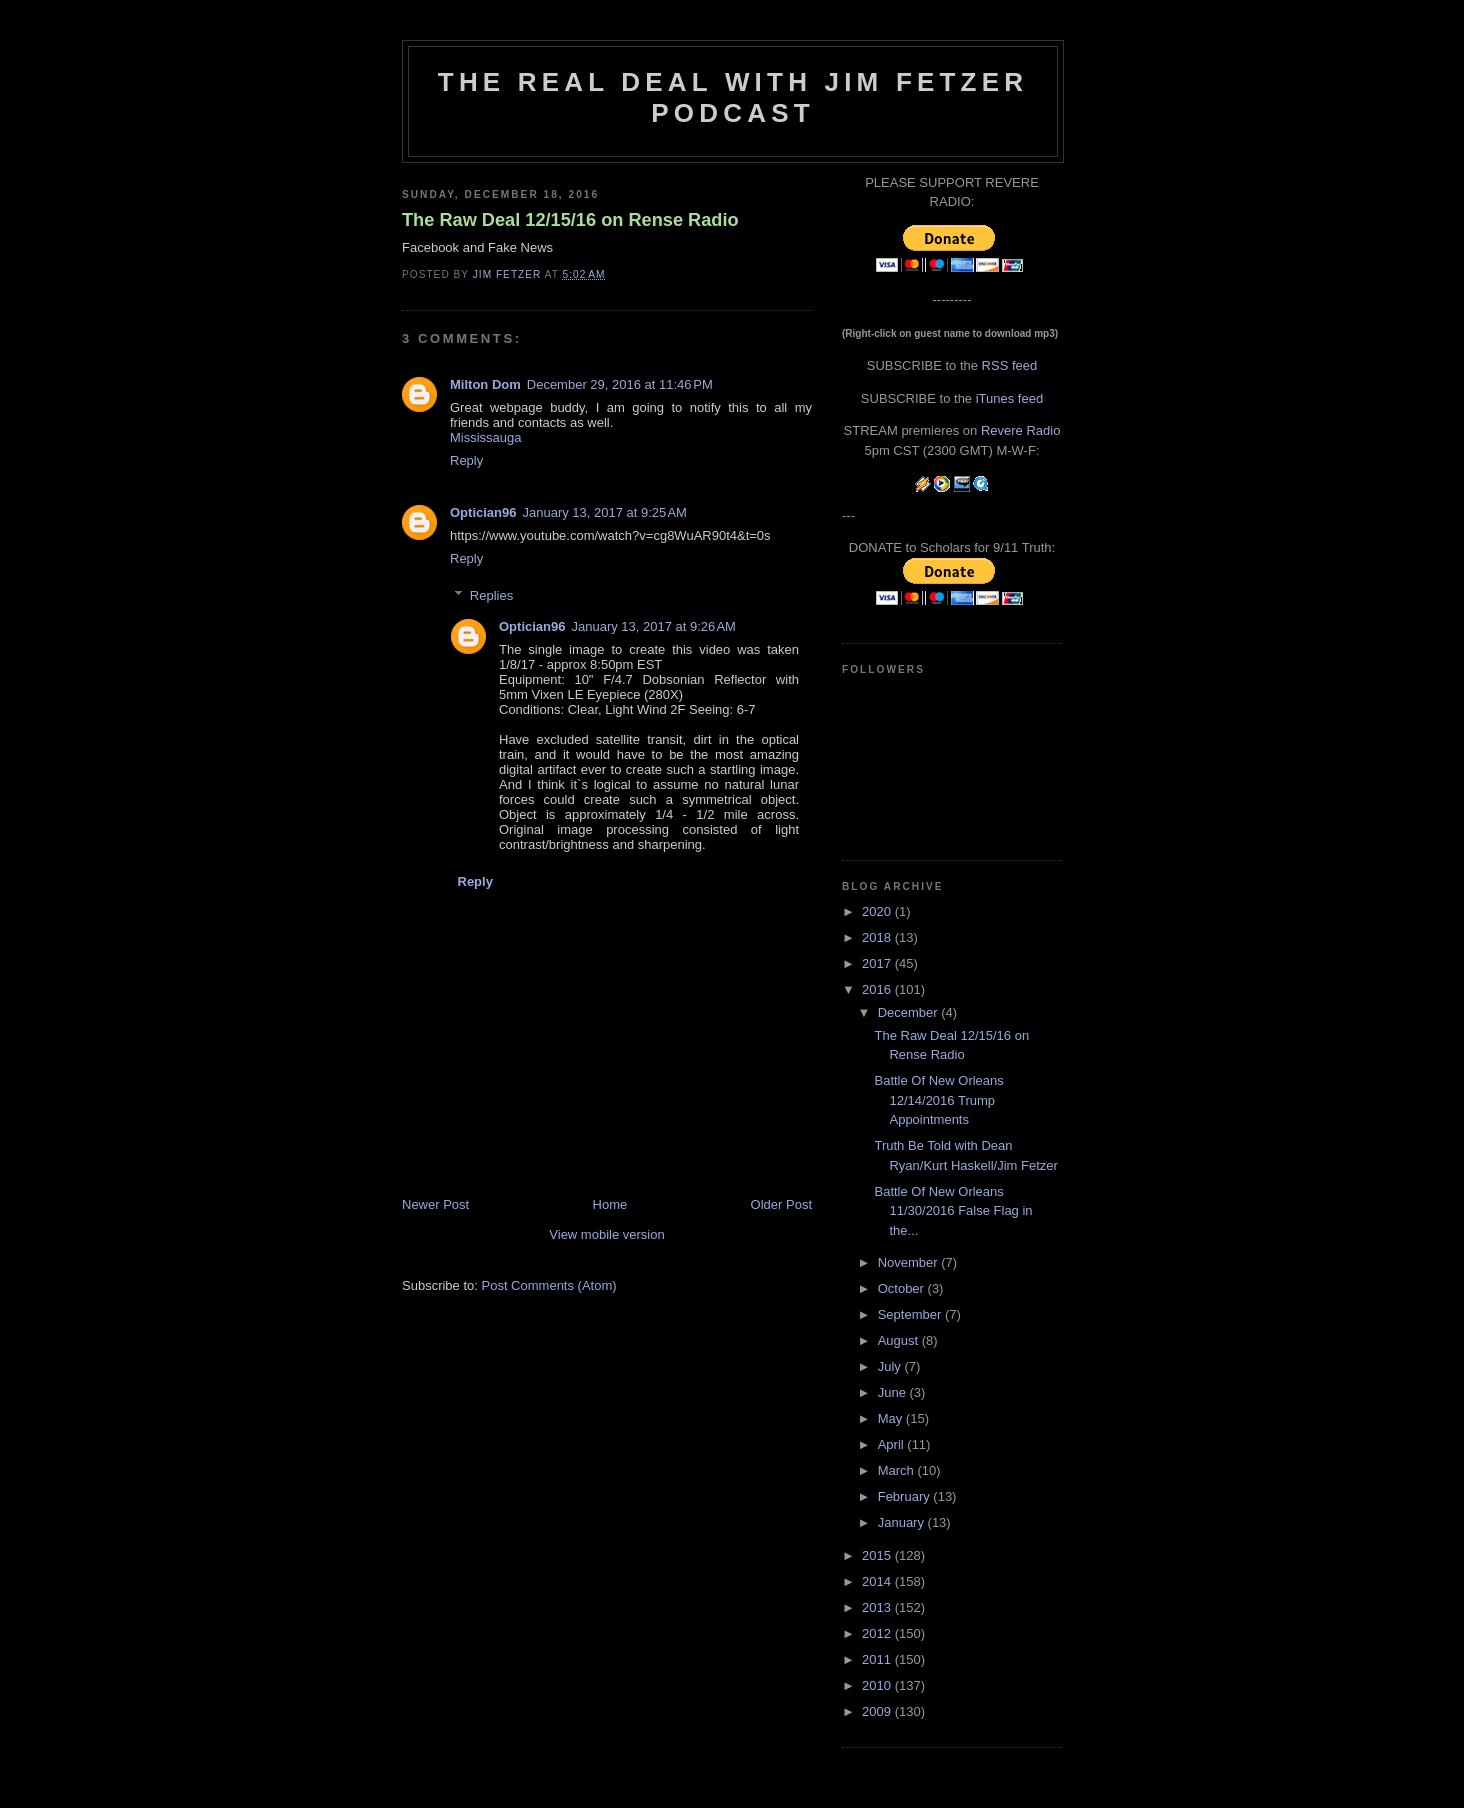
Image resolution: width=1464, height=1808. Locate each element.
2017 (878, 963)
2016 (878, 989)
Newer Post (435, 1204)
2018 (878, 937)
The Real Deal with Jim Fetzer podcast (733, 97)
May (892, 1418)
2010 (878, 1685)
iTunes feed (1009, 398)
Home (610, 1204)
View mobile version (606, 1234)
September (911, 1314)
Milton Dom (485, 384)
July (891, 1366)
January (903, 1522)
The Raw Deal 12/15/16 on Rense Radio (570, 220)
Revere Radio (1021, 430)
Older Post (781, 1204)
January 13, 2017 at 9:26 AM (653, 626)
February (906, 1496)
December (910, 1012)
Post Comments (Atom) (549, 1285)
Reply (466, 460)
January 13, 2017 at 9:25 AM (604, 512)
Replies (491, 595)
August (900, 1340)
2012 (878, 1633)
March (898, 1470)
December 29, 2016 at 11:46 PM (620, 384)
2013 (878, 1607)
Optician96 (483, 512)
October (903, 1288)
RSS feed (1010, 365)
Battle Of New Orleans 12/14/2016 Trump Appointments (938, 1100)
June (894, 1392)
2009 (878, 1711)
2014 (878, 1581)
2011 (878, 1659)
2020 (878, 911)
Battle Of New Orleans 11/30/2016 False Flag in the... (953, 1211)
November (910, 1262)
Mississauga (486, 437)
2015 (878, 1555)
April (893, 1444)
